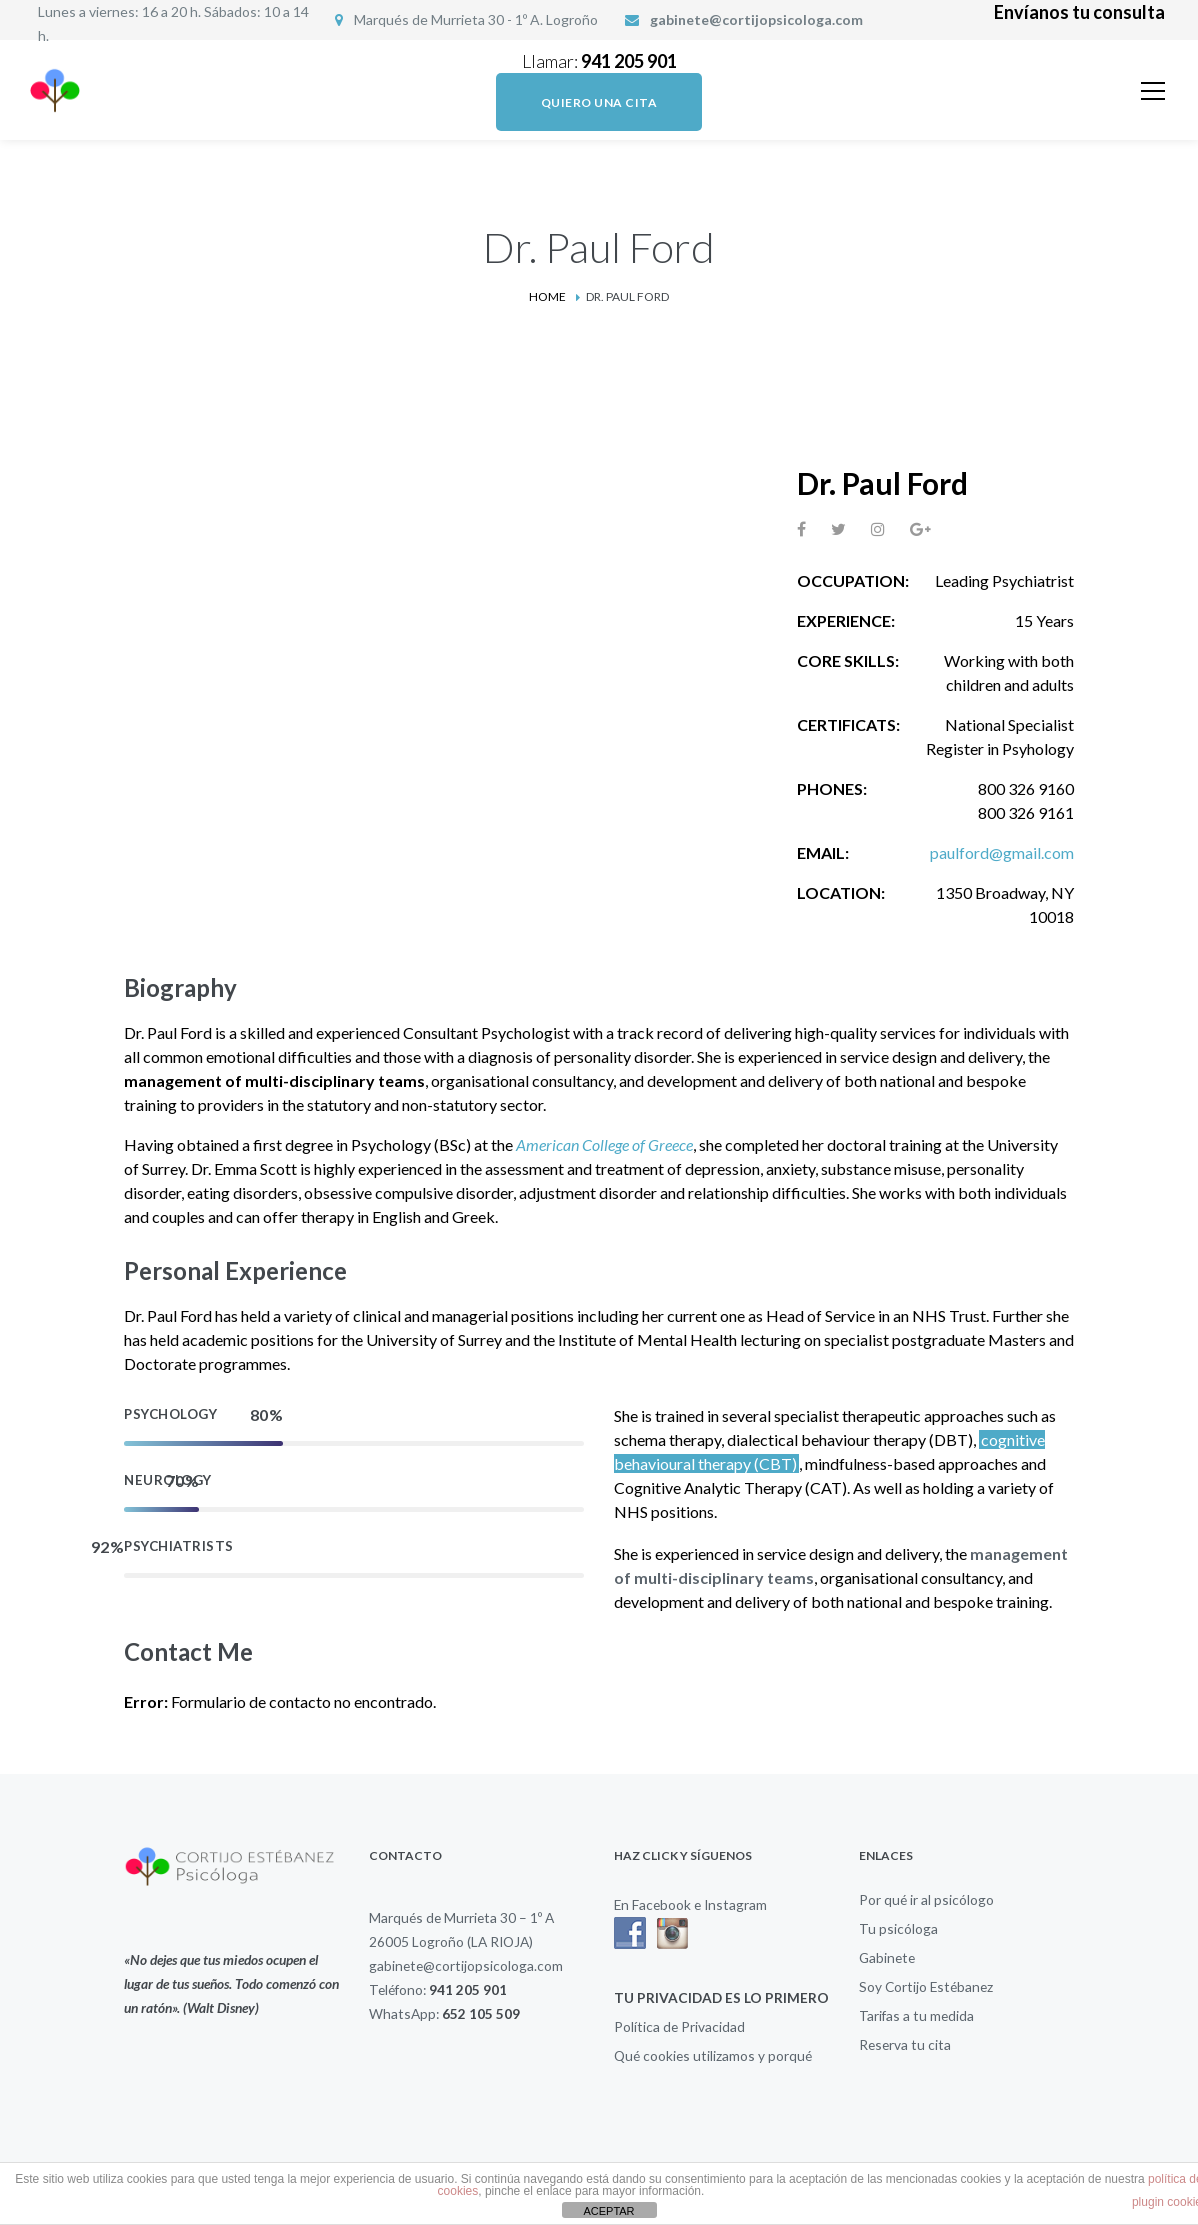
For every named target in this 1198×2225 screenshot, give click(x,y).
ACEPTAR (608, 2211)
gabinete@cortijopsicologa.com (756, 19)
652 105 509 (481, 2013)
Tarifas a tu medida (916, 2015)
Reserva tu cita (905, 2044)
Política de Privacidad (679, 2026)
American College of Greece (604, 1144)
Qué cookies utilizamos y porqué (713, 2055)
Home (547, 296)
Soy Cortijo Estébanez (926, 1986)
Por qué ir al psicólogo (926, 1899)
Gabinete (887, 1957)
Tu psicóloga (898, 1928)
